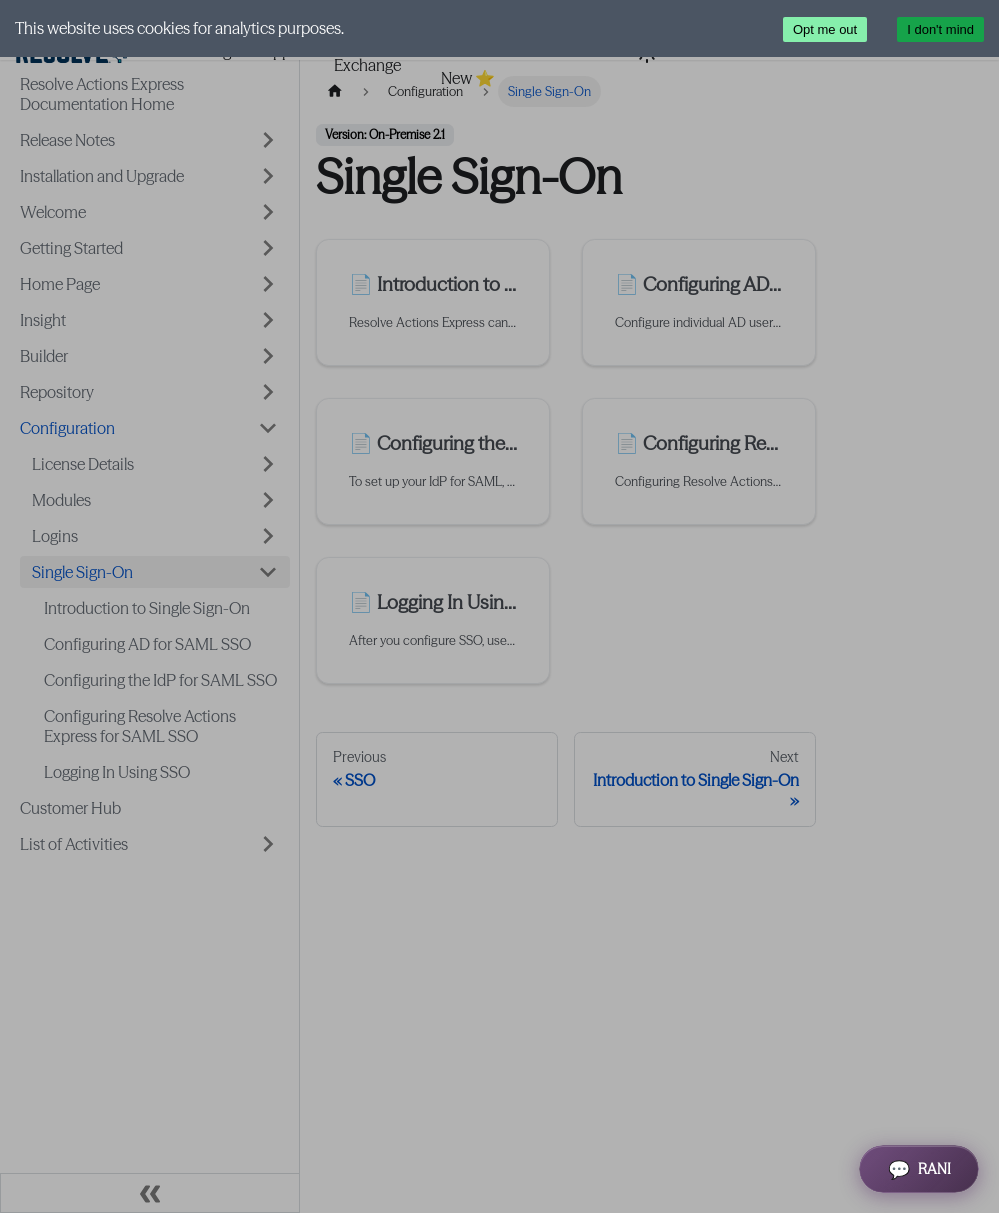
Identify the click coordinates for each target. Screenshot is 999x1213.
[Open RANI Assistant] (919, 1169)
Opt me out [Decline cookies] (825, 29)
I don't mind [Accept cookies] (940, 29)
